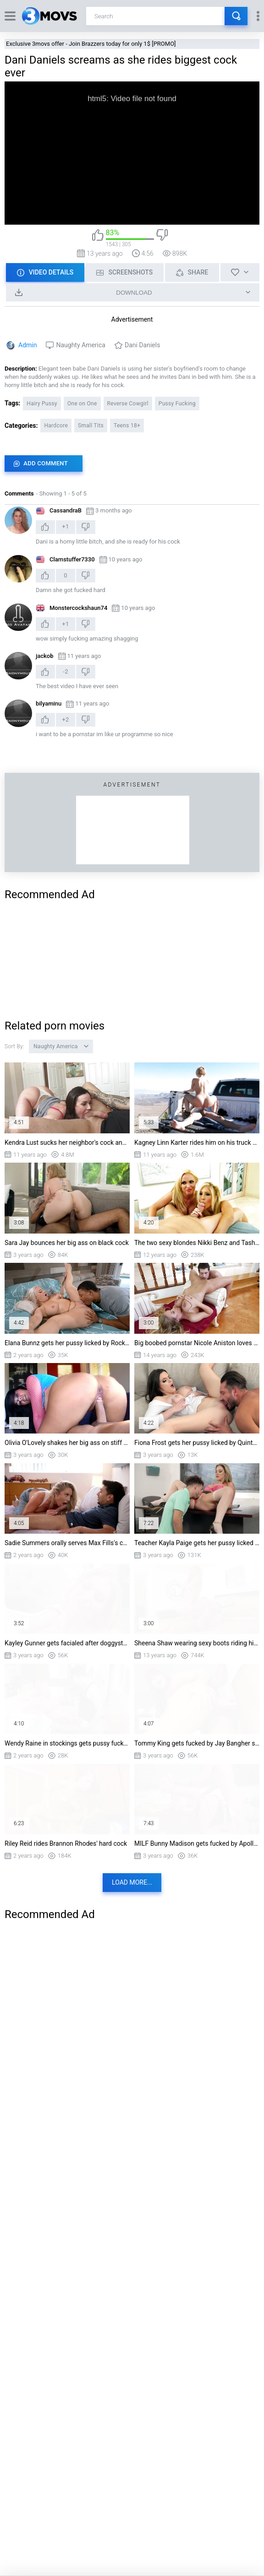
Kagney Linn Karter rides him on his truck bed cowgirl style (196, 1142)
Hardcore (56, 425)
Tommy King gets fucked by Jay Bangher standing (196, 1743)
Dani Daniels (142, 345)
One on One (82, 403)
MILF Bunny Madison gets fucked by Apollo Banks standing (196, 1843)
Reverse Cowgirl (127, 403)
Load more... (132, 1882)
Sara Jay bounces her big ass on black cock (67, 1242)
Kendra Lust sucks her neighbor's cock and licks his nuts (67, 1142)
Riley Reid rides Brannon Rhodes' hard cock (66, 1843)
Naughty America (80, 345)
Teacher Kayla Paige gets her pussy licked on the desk (196, 1543)
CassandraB (66, 510)
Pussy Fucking (177, 403)
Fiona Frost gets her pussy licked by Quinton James (196, 1442)
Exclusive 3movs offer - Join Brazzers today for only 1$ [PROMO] (91, 43)
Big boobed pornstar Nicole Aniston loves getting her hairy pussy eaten (196, 1343)
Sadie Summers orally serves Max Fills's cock (67, 1543)
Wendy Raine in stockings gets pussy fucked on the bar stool (67, 1743)
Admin (27, 345)
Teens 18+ (127, 425)
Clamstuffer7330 (72, 559)
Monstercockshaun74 (78, 607)
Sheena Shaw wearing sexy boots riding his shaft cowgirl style (196, 1643)
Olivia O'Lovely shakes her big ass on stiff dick (67, 1442)
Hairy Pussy (42, 403)
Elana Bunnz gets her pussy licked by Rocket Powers (67, 1343)
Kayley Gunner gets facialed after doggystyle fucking (67, 1643)
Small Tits (91, 425)
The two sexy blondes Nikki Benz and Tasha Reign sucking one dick (196, 1242)
